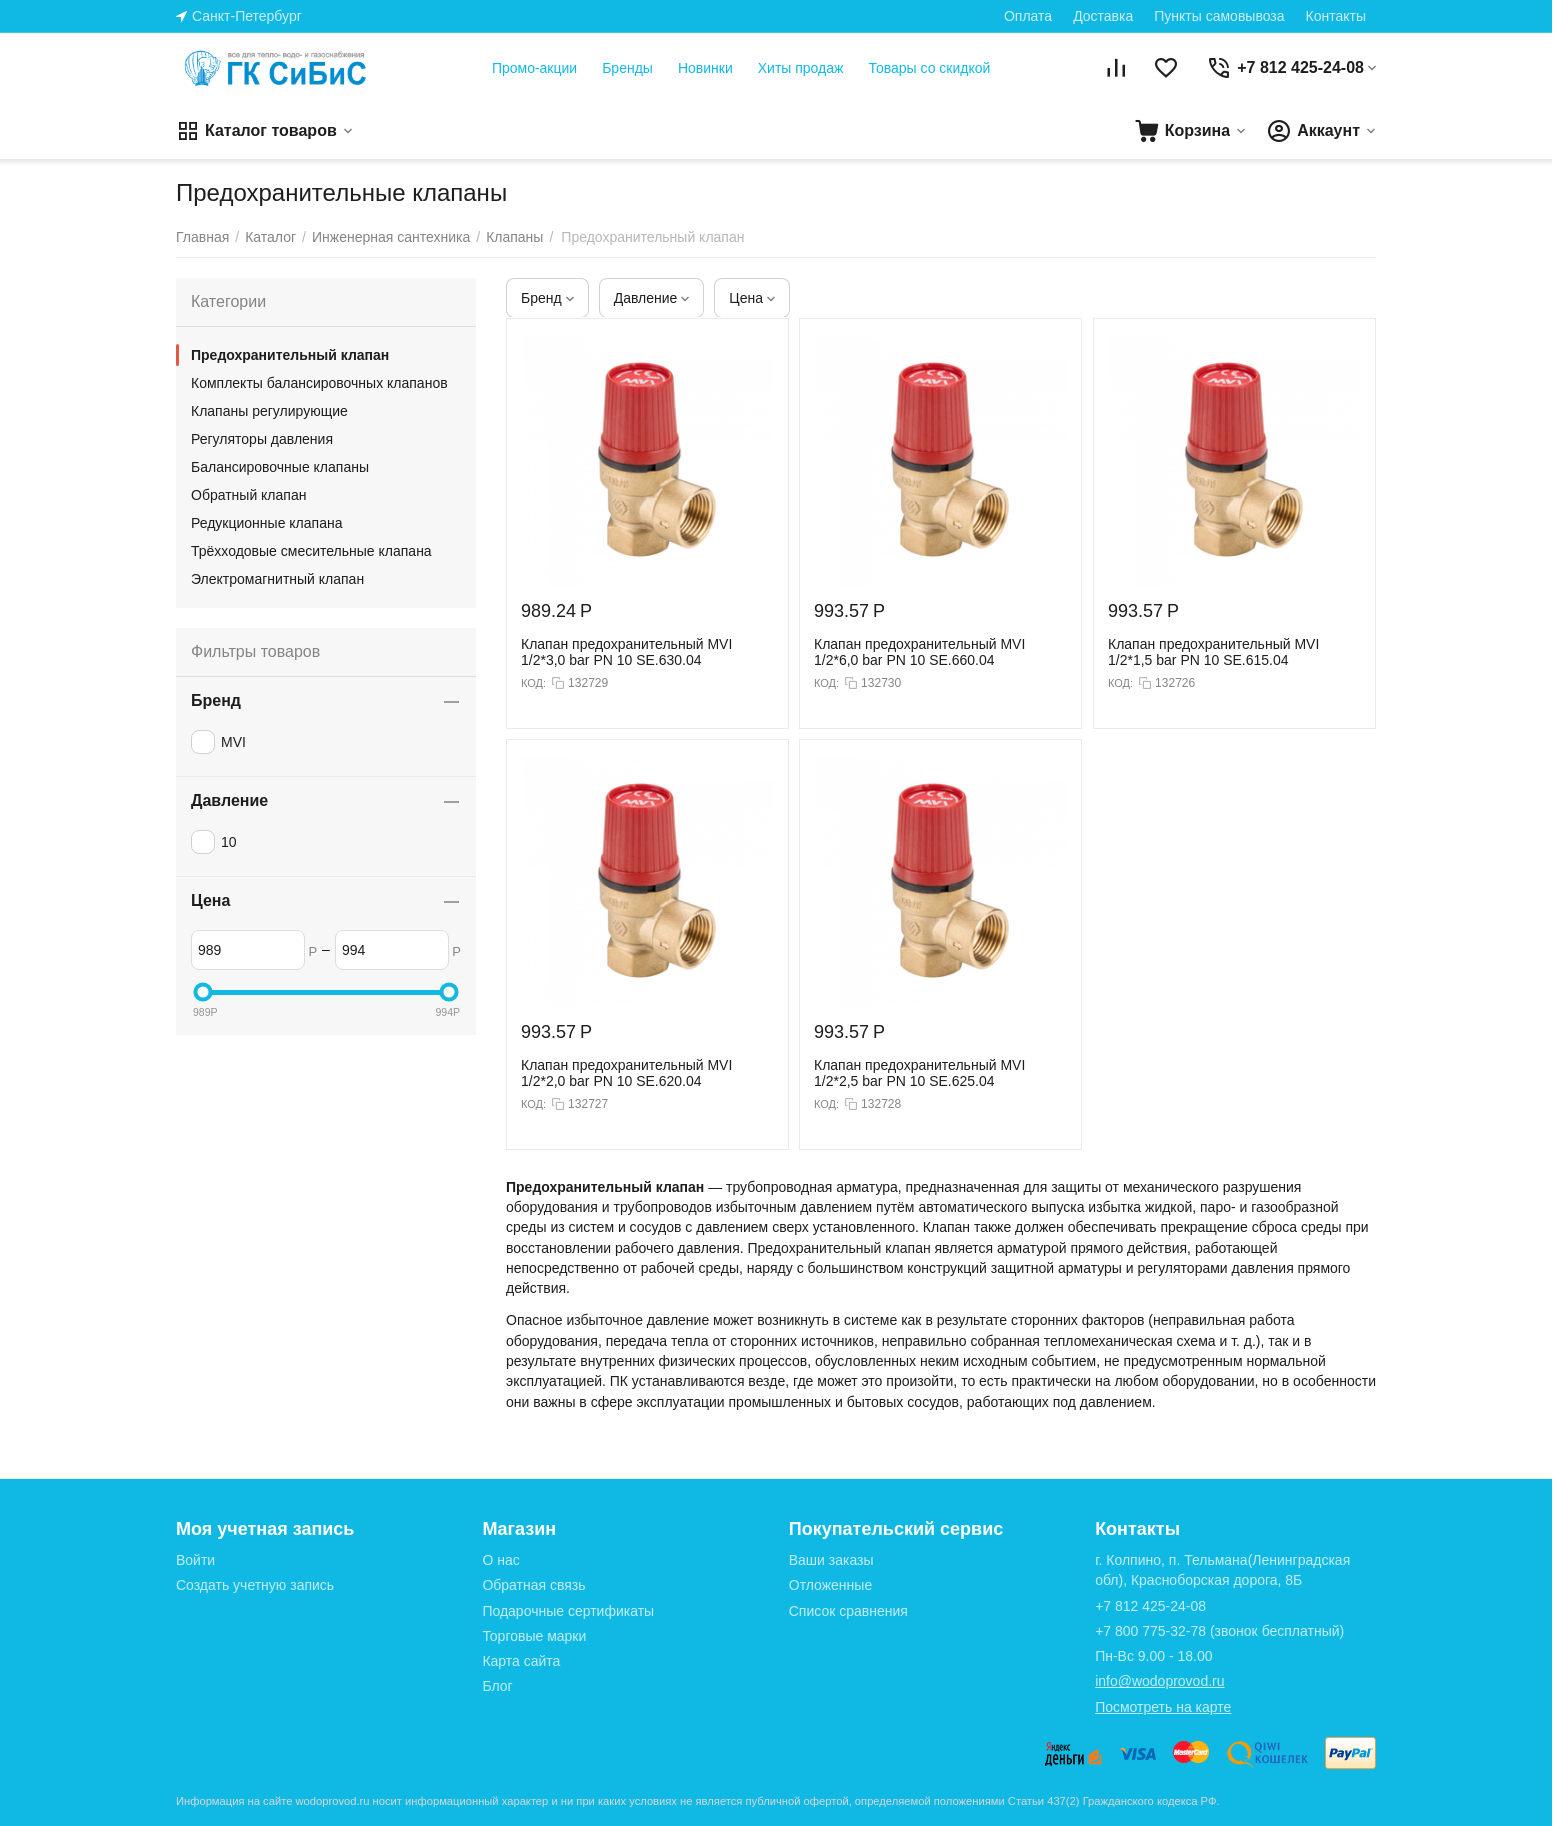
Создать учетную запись (255, 1585)
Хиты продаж (801, 68)
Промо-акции (534, 68)
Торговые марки (534, 1636)
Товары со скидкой (929, 68)
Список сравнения (848, 1611)
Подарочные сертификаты (568, 1611)
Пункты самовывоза (1219, 16)
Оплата (1028, 16)
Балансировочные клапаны (280, 467)
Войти (195, 1560)
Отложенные (830, 1585)
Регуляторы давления (262, 439)
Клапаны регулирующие (269, 411)
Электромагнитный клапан (277, 579)
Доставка (1103, 16)
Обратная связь (533, 1585)
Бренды (627, 68)
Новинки (705, 68)
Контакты (1336, 16)
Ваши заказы (831, 1560)
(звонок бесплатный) (1219, 1631)
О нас (500, 1560)
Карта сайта (521, 1661)
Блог (497, 1686)
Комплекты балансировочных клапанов (319, 383)
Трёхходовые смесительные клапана (311, 551)
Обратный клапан (248, 495)
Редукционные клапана (266, 523)
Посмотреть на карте (1163, 1707)
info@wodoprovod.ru (1159, 1681)
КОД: (533, 683)
